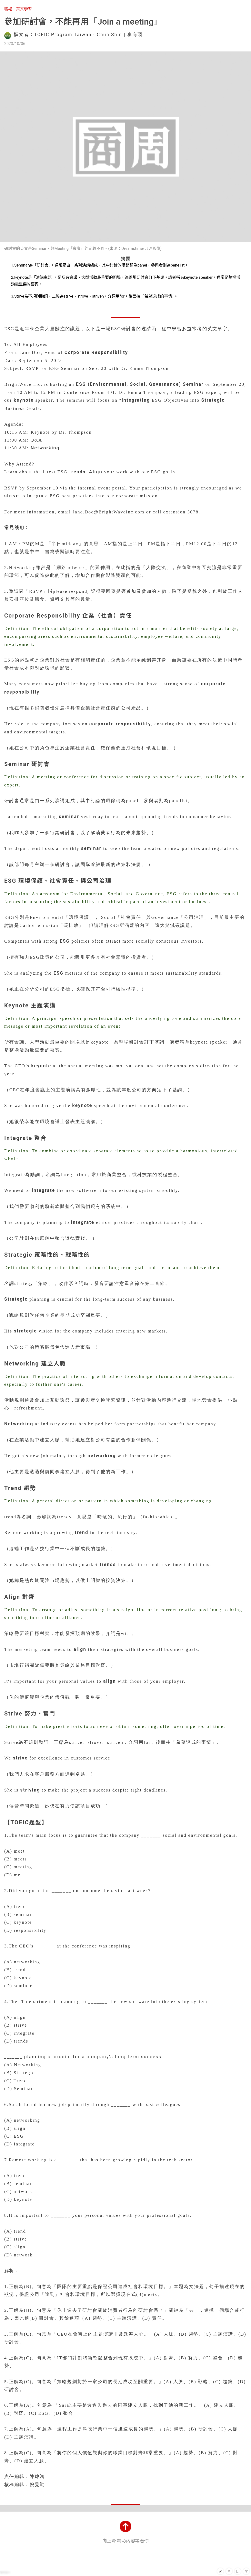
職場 (8, 8)
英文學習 (24, 8)
